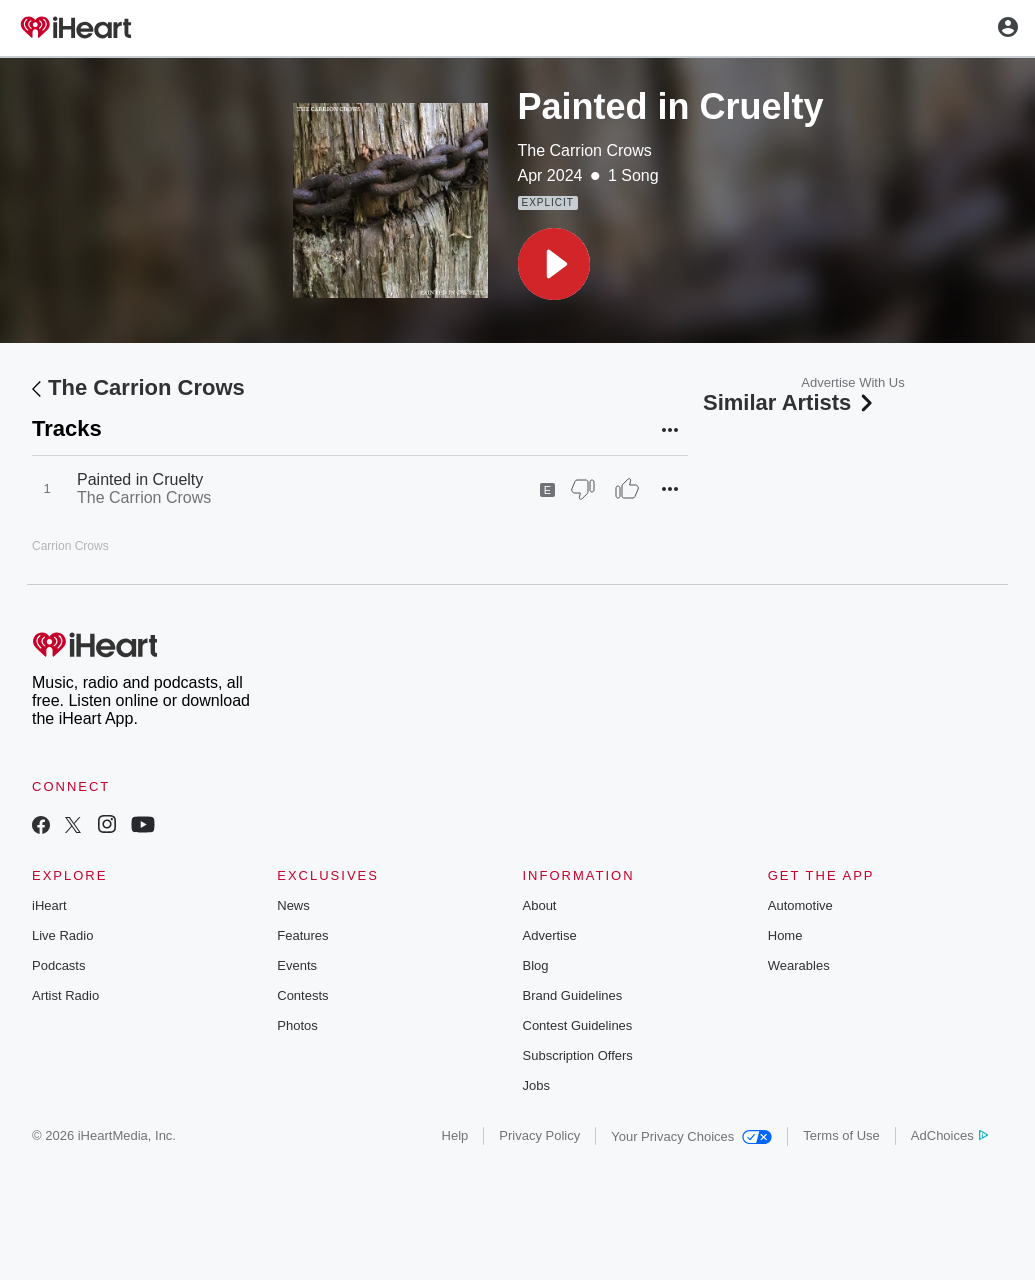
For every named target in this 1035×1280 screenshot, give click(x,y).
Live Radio (62, 935)
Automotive (800, 905)
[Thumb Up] (627, 489)
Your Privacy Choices (691, 1136)
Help (455, 1135)
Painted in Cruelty (140, 479)
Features (302, 935)
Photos (297, 1025)
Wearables (799, 965)
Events (297, 965)
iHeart (49, 905)
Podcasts (58, 965)
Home (785, 935)
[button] (554, 264)
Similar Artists (790, 402)
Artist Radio (65, 995)
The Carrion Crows (585, 150)
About (540, 905)
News (293, 905)
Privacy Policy (539, 1135)
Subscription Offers (578, 1055)
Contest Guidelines (578, 1025)
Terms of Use (841, 1135)
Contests (302, 995)
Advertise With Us (852, 382)
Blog (536, 965)
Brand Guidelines (573, 995)
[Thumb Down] (583, 489)
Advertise (550, 935)
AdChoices (949, 1135)
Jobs (536, 1085)
